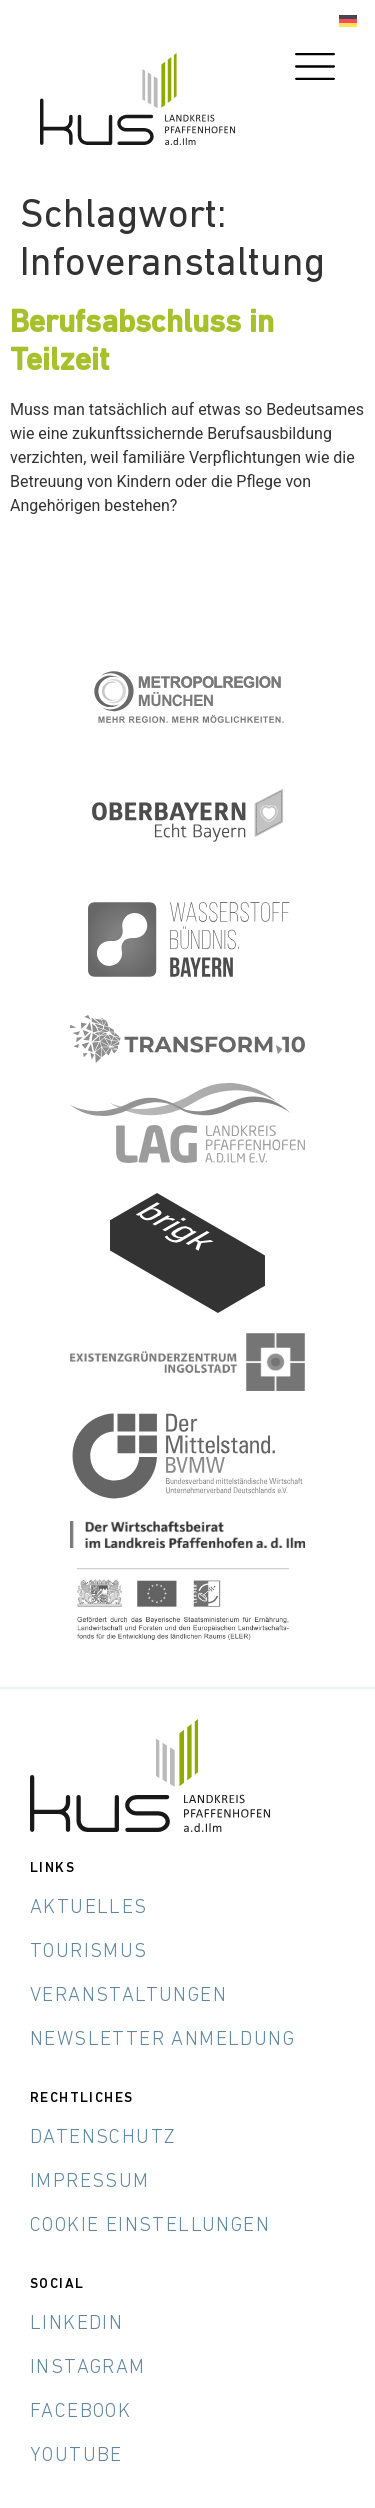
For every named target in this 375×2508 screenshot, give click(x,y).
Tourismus (89, 1952)
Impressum (90, 2182)
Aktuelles (89, 1908)
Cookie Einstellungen (150, 2226)
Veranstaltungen (128, 1996)
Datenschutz (103, 2138)
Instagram (88, 2368)
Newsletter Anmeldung (162, 2040)
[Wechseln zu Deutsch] (348, 21)
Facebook (80, 2412)
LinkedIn (76, 2324)
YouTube (76, 2456)
